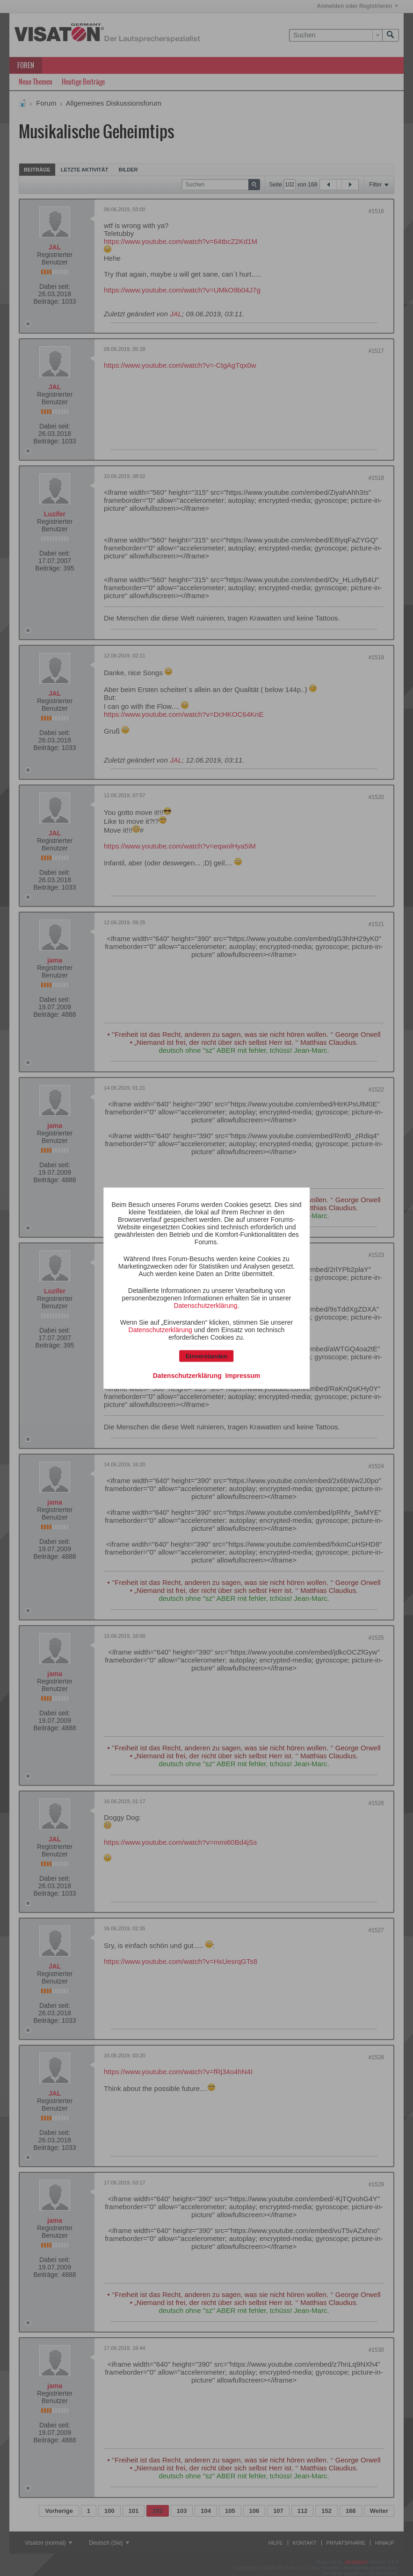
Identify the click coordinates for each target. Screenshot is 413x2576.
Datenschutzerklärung (205, 1305)
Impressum (243, 1375)
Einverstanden (207, 1355)
